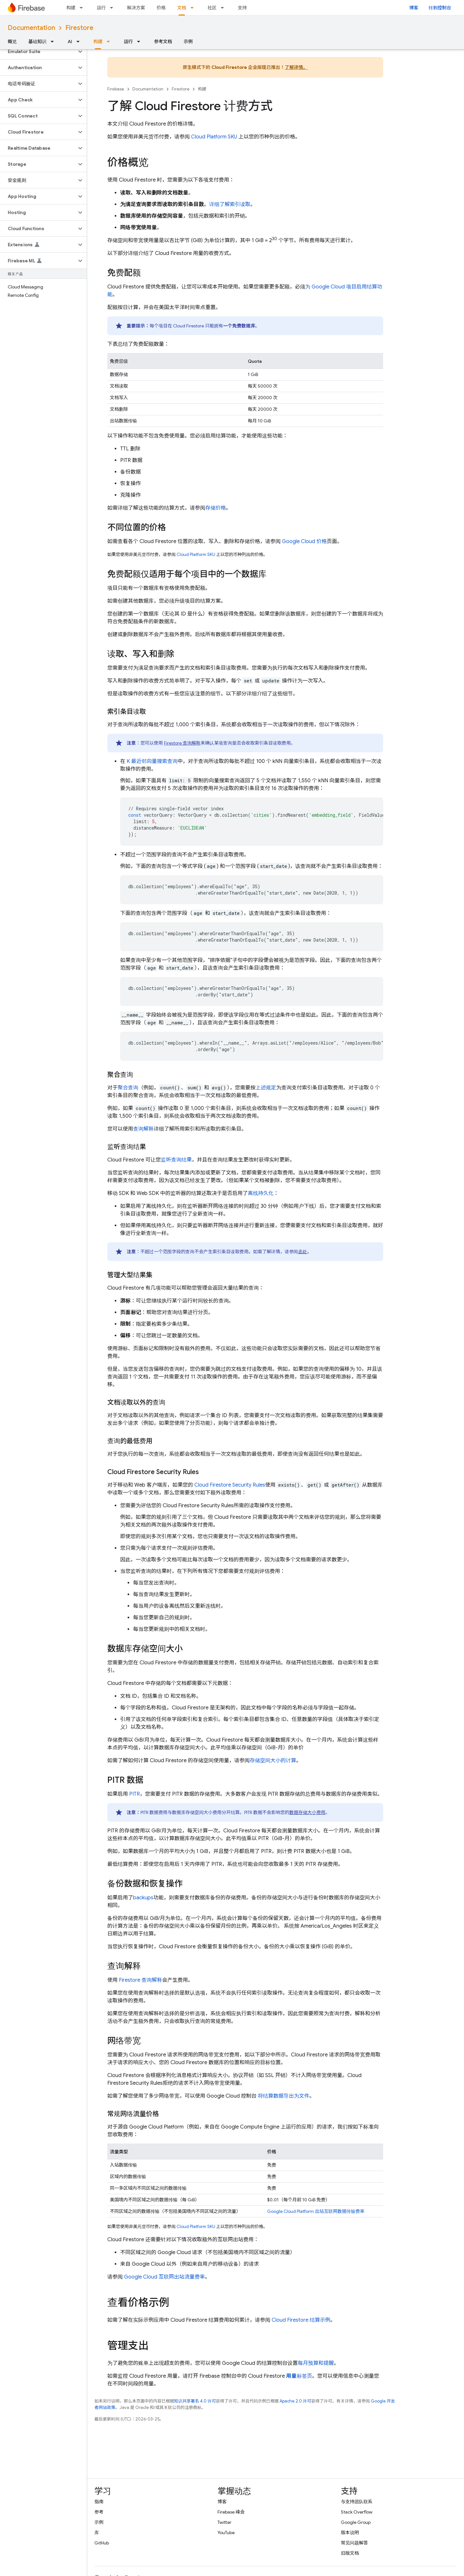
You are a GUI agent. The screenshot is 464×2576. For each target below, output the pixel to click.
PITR (134, 1794)
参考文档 (163, 41)
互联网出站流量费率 (164, 2277)
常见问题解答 (354, 2543)
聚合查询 (128, 1088)
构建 (70, 8)
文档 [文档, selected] (181, 8)
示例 (188, 41)
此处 (302, 1252)
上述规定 (266, 1088)
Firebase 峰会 (231, 2512)
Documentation (31, 28)
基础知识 (37, 41)
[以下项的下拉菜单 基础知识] (54, 41)
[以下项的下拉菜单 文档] (194, 7)
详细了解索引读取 (229, 204)
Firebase (115, 89)
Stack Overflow (356, 2512)
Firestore (79, 28)
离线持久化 (261, 1193)
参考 (98, 2512)
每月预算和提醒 (316, 2363)
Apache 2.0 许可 (295, 2401)
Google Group (356, 2522)
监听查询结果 (176, 1160)
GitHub (101, 2543)
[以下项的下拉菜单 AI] (80, 41)
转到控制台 (440, 8)
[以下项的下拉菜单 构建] (83, 7)
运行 (101, 8)
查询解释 (143, 1129)
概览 (12, 41)
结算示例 (301, 2320)
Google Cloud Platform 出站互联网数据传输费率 (315, 2211)
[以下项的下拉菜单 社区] (224, 7)
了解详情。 (296, 67)
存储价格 (215, 508)
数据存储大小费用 (307, 1812)
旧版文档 (350, 2553)
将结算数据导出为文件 (283, 2096)
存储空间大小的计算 (273, 1760)
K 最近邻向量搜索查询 (152, 761)
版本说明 (350, 2532)
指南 (98, 2502)
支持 (242, 8)
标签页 (299, 2376)
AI (70, 41)
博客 (413, 8)
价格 (161, 8)
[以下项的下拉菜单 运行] (113, 7)
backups (143, 1897)
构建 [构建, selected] (97, 41)
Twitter (224, 2522)
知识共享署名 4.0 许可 (195, 2401)
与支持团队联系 (356, 2502)
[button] (38, 51)
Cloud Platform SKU (214, 137)
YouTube (226, 2532)
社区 (212, 8)
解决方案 (136, 8)
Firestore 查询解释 (182, 743)
